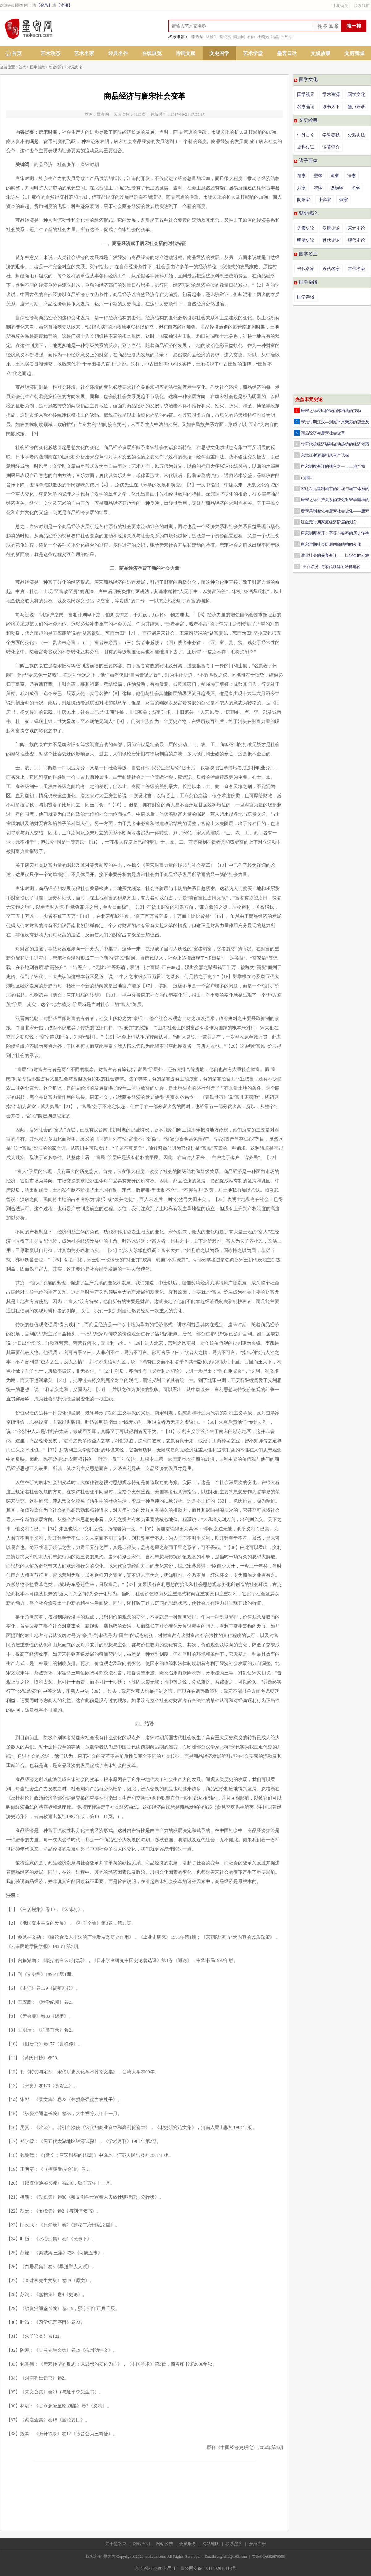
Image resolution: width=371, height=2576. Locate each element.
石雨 (251, 36)
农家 (318, 187)
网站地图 (211, 2543)
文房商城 (354, 53)
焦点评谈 (356, 106)
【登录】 (44, 5)
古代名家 (356, 268)
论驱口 (307, 477)
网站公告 (164, 2543)
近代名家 (331, 268)
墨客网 (103, 114)
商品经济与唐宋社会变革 (323, 433)
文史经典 (308, 120)
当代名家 (305, 268)
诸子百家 (308, 160)
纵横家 (336, 187)
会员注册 (257, 2543)
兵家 (301, 187)
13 (297, 544)
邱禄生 (211, 36)
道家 (334, 175)
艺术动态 (50, 53)
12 (297, 533)
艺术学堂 (253, 53)
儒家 (301, 175)
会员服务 (187, 2543)
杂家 (343, 199)
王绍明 (287, 36)
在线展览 (152, 53)
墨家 (318, 175)
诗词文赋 (185, 53)
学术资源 (331, 94)
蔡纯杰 (225, 36)
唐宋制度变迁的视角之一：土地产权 (333, 466)
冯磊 (275, 36)
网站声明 (141, 2543)
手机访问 (340, 5)
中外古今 (305, 135)
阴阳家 (303, 199)
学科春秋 (331, 135)
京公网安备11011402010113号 (208, 2568)
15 (297, 566)
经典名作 (118, 53)
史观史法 (356, 135)
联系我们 (362, 5)
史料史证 (305, 147)
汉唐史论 (331, 228)
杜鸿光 (263, 36)
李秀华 (197, 36)
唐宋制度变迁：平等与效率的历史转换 (335, 533)
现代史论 (356, 240)
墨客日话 (287, 53)
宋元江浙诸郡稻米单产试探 (325, 455)
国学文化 (308, 79)
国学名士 (308, 253)
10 (297, 511)
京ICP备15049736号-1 (155, 2568)
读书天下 (331, 106)
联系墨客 (234, 2543)
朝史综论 (56, 67)
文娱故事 (320, 53)
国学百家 (37, 67)
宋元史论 (74, 67)
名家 (356, 187)
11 (297, 522)
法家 (351, 175)
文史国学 (219, 53)
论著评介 (331, 147)
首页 (17, 53)
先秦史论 (305, 228)
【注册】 (64, 5)
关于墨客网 (116, 2543)
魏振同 (239, 36)
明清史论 (305, 240)
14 (297, 555)
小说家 (324, 199)
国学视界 (305, 94)
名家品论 (305, 106)
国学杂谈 (308, 282)
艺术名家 (84, 53)
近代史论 (331, 240)
